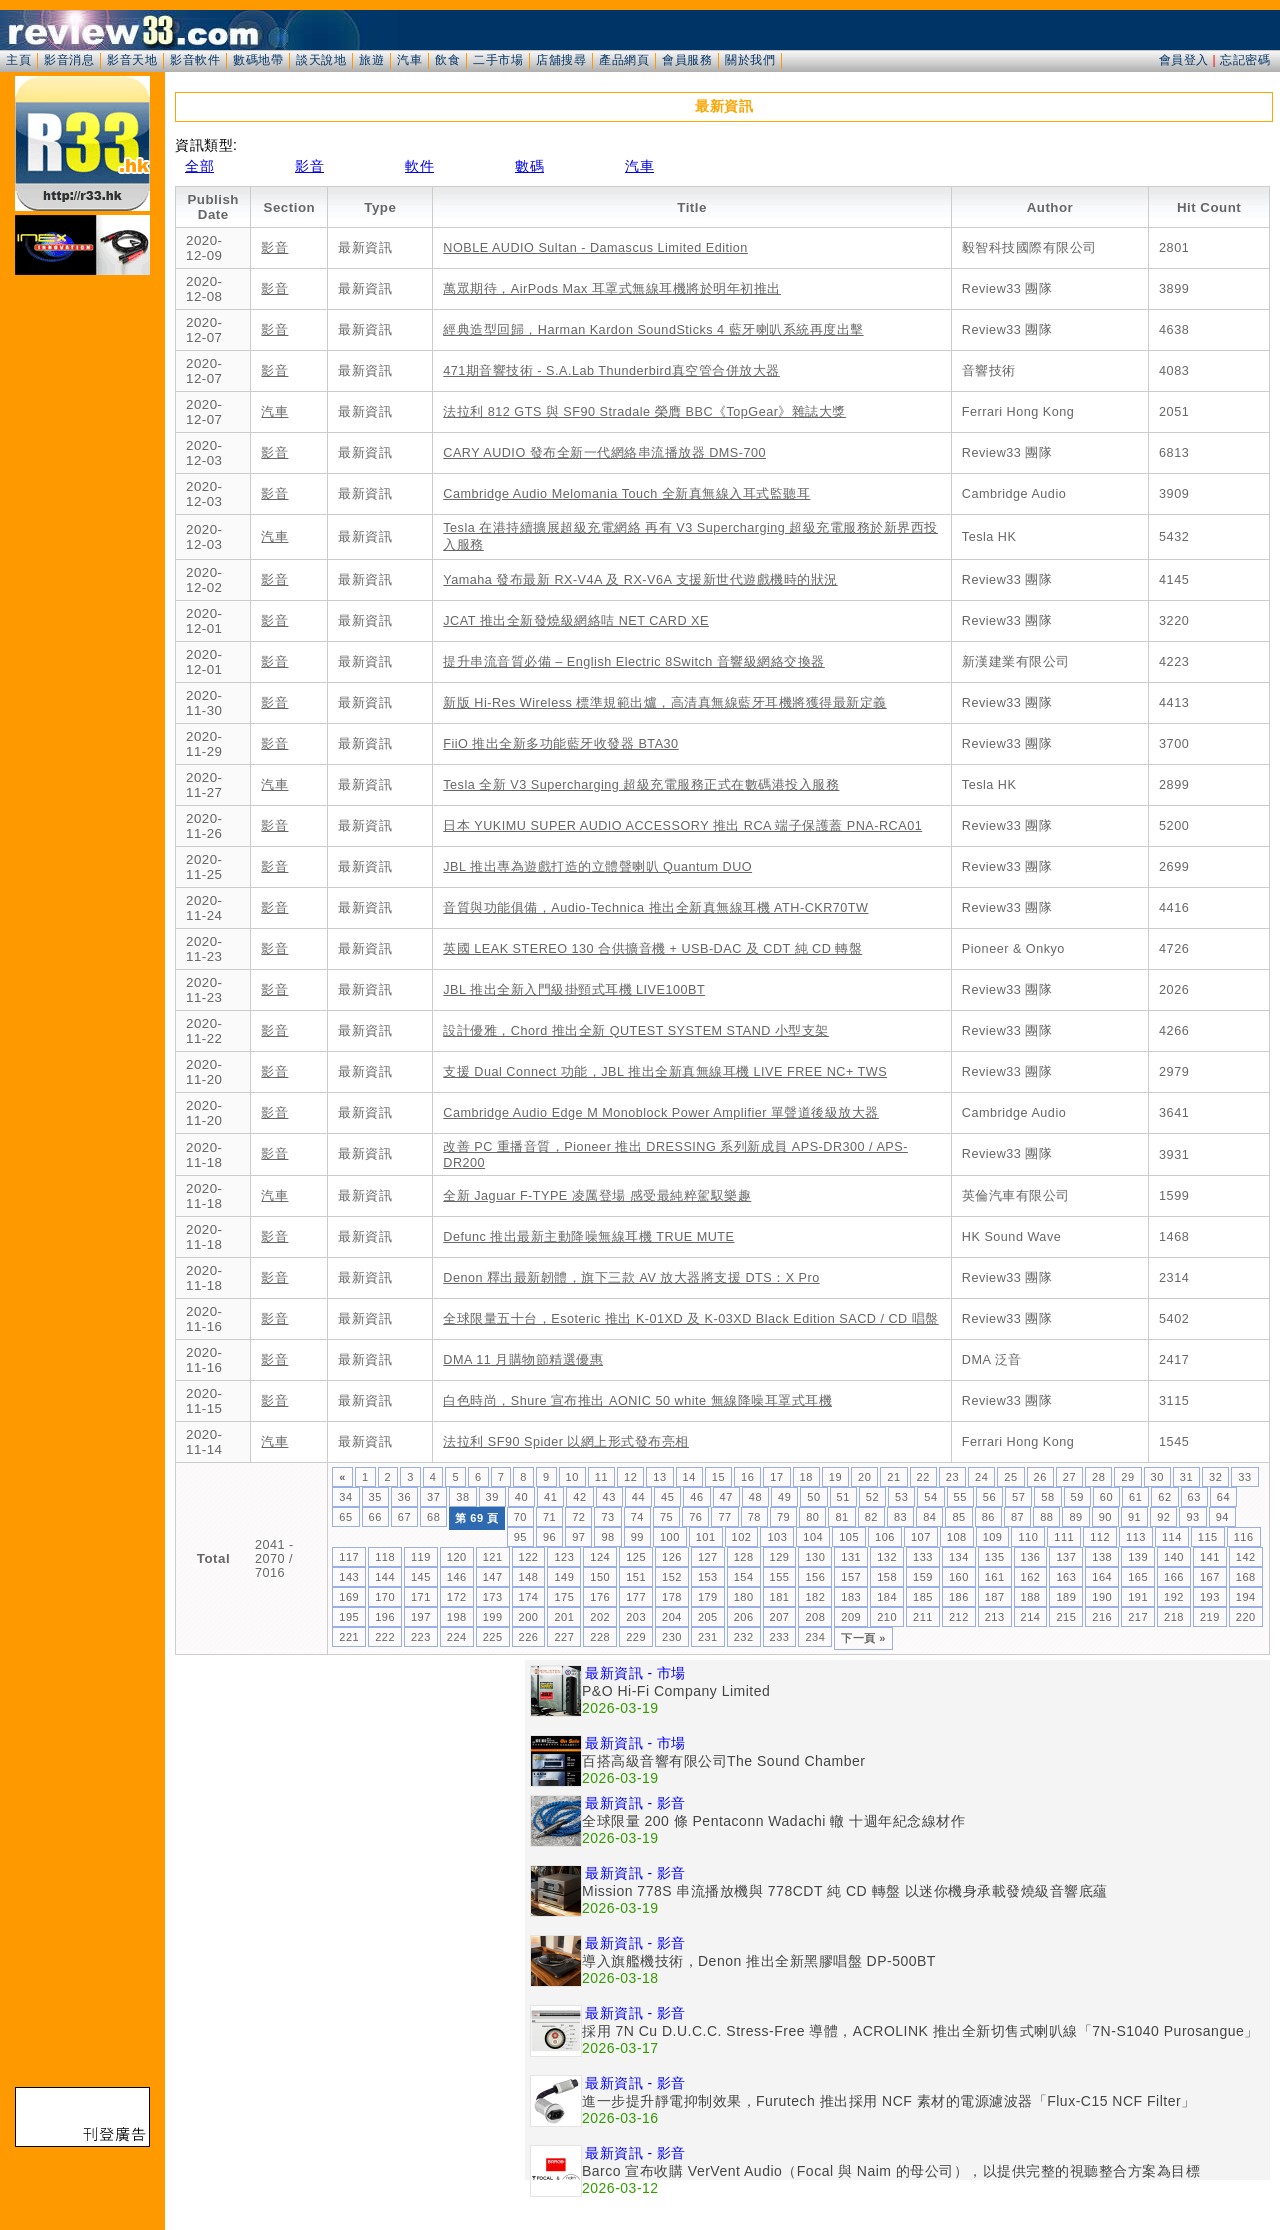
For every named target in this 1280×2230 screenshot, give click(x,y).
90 (1105, 1517)
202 (600, 1617)
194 (1246, 1597)
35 (375, 1497)
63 (1194, 1497)
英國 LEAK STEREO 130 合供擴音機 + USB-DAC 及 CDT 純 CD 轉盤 (652, 949)
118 (385, 1557)
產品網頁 (624, 60)
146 (457, 1577)
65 (345, 1517)
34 (345, 1497)
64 (1223, 1497)
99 (637, 1537)
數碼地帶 (258, 60)
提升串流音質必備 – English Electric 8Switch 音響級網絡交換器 (634, 662)
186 (959, 1597)
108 (957, 1537)
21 (893, 1477)
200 (529, 1617)
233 (780, 1637)
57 (1018, 1497)
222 (385, 1637)
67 (404, 1517)
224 (457, 1637)
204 (672, 1617)
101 (706, 1537)
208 (815, 1617)
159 (923, 1577)
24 (981, 1477)
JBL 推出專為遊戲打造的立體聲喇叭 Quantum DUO (597, 867)
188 (1031, 1597)
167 (1210, 1577)
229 (636, 1637)
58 (1047, 1497)
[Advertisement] (350, 1800)
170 (385, 1597)
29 (1127, 1477)
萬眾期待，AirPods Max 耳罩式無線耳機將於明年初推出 (612, 289)
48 (755, 1497)
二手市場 (498, 60)
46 (696, 1497)
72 (578, 1517)
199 (493, 1617)
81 (841, 1517)
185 (923, 1597)
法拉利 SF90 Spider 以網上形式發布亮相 (566, 1442)
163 (1066, 1577)
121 (493, 1557)
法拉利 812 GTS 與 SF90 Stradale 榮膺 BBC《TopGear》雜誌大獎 (644, 412)
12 (630, 1477)
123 (564, 1557)
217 (1138, 1617)
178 (672, 1597)
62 (1164, 1497)
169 (349, 1597)
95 (520, 1537)
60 (1106, 1497)
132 (887, 1557)
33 (1244, 1477)
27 (1069, 1477)
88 (1046, 1517)
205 (708, 1617)
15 (718, 1477)
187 (995, 1597)
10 (572, 1477)
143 (349, 1577)
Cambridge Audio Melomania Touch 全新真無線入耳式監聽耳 (626, 494)
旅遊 (371, 60)
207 (780, 1617)
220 (1246, 1617)
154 (744, 1577)
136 (1031, 1557)
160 (959, 1577)
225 (493, 1637)
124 (600, 1557)
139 (1138, 1557)
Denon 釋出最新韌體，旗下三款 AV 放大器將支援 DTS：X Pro (631, 1278)
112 (1100, 1537)
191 (1138, 1597)
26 (1040, 1477)
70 (520, 1517)
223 (421, 1637)
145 (421, 1577)
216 (1102, 1617)
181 (780, 1597)
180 (744, 1597)
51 (843, 1497)
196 (385, 1617)
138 (1102, 1557)
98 (607, 1537)
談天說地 (321, 60)
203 (636, 1617)
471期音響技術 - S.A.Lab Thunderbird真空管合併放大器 (611, 371)
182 (815, 1597)
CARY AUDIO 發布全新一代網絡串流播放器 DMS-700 (604, 453)
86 (988, 1517)
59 (1077, 1497)
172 (457, 1597)
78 (754, 1517)
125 (636, 1557)
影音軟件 (195, 60)
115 (1208, 1537)
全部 (199, 166)
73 (607, 1517)
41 (550, 1497)
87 (1017, 1517)
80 (812, 1517)
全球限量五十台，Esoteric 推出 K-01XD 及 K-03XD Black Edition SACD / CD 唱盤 (690, 1319)
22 (923, 1477)
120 (457, 1557)
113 (1136, 1537)
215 (1066, 1617)
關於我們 (750, 60)
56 (989, 1497)
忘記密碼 (1245, 60)
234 (815, 1637)
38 (462, 1497)
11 (601, 1477)
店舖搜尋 (561, 60)
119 (421, 1557)
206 (744, 1617)
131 (851, 1557)
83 (900, 1517)
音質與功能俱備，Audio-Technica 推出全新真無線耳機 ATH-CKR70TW (655, 908)
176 (600, 1597)
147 (493, 1577)
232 (744, 1637)
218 (1174, 1617)
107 (921, 1537)
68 (433, 1517)
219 (1210, 1617)
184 (887, 1597)
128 (744, 1557)
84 (929, 1517)
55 (960, 1497)
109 (993, 1537)
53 (901, 1497)
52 (872, 1497)
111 (1064, 1537)
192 (1174, 1597)
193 (1210, 1597)
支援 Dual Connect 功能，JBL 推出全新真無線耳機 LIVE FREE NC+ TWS (665, 1072)
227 (564, 1637)
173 (493, 1597)
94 (1222, 1517)
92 (1163, 1517)
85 (958, 1517)
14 (689, 1477)
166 (1174, 1577)
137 (1066, 1557)
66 (375, 1517)
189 (1066, 1597)
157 (851, 1577)
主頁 (18, 60)
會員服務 (687, 60)
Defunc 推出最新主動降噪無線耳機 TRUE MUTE (588, 1237)
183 (851, 1597)
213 (995, 1617)
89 (1075, 1517)
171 (421, 1597)
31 (1186, 1477)
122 (529, 1557)
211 (923, 1617)
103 (777, 1537)
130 (815, 1557)
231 (708, 1637)
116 (1244, 1537)
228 (600, 1637)
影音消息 (69, 60)
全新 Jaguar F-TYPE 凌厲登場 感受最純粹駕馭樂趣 (597, 1196)
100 (670, 1537)
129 (780, 1557)
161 (995, 1577)
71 (549, 1517)
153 (708, 1577)
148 (529, 1577)
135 (995, 1557)
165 (1138, 1577)
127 (708, 1557)
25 (1010, 1477)
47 (726, 1497)
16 (747, 1477)
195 (349, 1617)
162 (1031, 1577)
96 (549, 1537)
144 (385, 1577)
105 (849, 1537)
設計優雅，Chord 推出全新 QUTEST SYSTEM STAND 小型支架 (636, 1031)
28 (1098, 1477)
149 (564, 1577)
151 (636, 1577)
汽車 (409, 60)
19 (835, 1477)
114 (1172, 1537)
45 (667, 1497)
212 (959, 1617)
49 (784, 1497)
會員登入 (1184, 60)
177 (636, 1597)
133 (923, 1557)
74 (637, 1517)
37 (433, 1497)
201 (564, 1617)
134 (959, 1557)
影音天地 (132, 60)
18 (806, 1477)
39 (492, 1497)
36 (404, 1497)
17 (776, 1477)
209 (851, 1617)
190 (1102, 1597)
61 (1135, 1497)
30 (1157, 1477)
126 (672, 1557)
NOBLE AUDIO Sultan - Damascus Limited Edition (595, 248)
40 (521, 1497)
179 (708, 1597)
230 (672, 1637)
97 (578, 1537)
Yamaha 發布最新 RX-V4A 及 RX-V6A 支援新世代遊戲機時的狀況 (640, 580)
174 (529, 1597)
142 (1246, 1557)
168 (1246, 1577)
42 (579, 1497)
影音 (309, 166)
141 (1210, 1557)
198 (457, 1617)
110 (1028, 1537)
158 (887, 1577)
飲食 (447, 60)
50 (813, 1497)
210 (887, 1617)
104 (813, 1537)
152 (672, 1577)
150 (600, 1577)
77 (724, 1517)
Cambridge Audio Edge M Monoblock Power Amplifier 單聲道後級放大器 (661, 1113)
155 (780, 1577)
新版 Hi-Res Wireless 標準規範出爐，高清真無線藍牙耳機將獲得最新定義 (665, 703)
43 (609, 1497)
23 (952, 1477)
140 (1174, 1557)
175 (564, 1597)
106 (885, 1537)
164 (1102, 1577)
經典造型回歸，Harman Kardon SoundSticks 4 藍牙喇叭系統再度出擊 (653, 330)
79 (783, 1517)
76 (695, 1517)
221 (349, 1637)
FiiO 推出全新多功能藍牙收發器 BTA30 (560, 744)
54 (930, 1497)
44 (638, 1497)
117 (349, 1557)
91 (1134, 1517)
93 (1192, 1517)
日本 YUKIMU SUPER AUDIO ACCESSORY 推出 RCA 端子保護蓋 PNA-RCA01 (682, 826)
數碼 (529, 166)
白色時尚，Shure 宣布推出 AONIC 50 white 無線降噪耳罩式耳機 (637, 1401)
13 (659, 1477)
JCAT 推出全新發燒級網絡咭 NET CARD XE (576, 621)
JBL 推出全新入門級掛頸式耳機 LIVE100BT (574, 990)
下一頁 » (863, 1638)
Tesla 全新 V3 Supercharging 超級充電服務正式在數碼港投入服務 (641, 785)
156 (815, 1577)
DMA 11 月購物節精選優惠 (523, 1360)
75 (666, 1517)
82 (871, 1517)
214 (1031, 1617)
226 (529, 1637)
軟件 (419, 166)
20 (864, 1477)
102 (742, 1537)
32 (1215, 1477)
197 (421, 1617)
